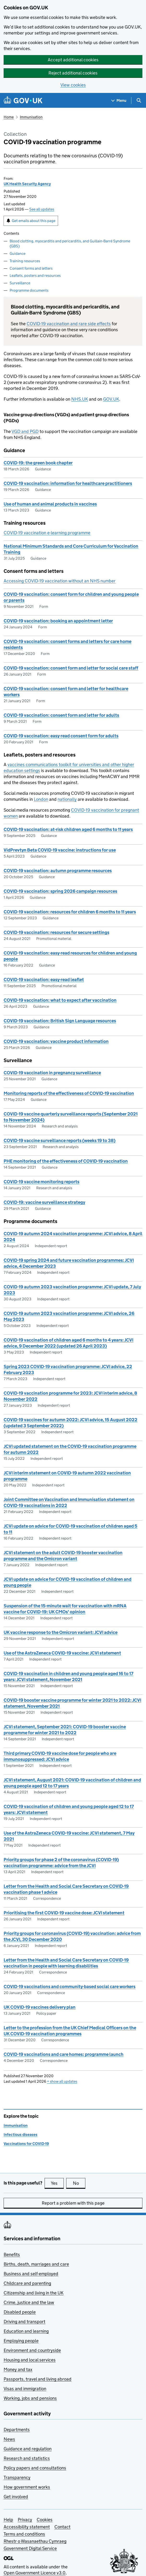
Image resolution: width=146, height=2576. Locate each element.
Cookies (45, 2519)
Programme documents (29, 290)
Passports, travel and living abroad (37, 2379)
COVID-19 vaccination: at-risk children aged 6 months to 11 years (68, 829)
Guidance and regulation (28, 2448)
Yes (57, 2183)
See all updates (41, 209)
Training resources (25, 261)
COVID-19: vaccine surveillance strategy (44, 1202)
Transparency (17, 2477)
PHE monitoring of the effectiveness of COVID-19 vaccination (66, 1161)
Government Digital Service (30, 2548)
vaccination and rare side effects (69, 323)
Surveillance (20, 283)
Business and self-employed (31, 2273)
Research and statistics (27, 2458)
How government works (27, 2487)
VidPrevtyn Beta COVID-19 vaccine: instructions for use (60, 850)
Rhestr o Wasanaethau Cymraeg (35, 2541)
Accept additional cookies (73, 60)
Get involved (16, 2496)
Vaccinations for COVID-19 (26, 2143)
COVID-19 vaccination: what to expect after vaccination (60, 1000)
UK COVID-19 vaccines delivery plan (40, 2007)
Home (9, 117)
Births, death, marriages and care (36, 2264)
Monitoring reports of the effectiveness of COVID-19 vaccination (69, 1093)
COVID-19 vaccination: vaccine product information (56, 1041)
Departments (17, 2429)
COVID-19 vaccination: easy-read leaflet (44, 979)
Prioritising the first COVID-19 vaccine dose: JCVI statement (64, 1913)
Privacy (25, 2519)
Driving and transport (24, 2321)
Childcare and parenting (27, 2283)
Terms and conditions (24, 2534)
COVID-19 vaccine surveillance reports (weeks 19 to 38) (60, 1140)
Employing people (21, 2340)
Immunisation (31, 117)
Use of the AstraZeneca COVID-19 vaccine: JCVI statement (62, 1653)
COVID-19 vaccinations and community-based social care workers (69, 1986)
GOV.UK (111, 399)
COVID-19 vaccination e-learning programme (47, 532)
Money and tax (18, 2369)
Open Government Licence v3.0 (34, 2573)
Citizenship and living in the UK (34, 2293)
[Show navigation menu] (118, 100)
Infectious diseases (20, 2134)
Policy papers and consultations (35, 2468)
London (41, 799)
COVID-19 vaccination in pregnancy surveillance (52, 1072)
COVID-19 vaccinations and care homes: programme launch (63, 2054)
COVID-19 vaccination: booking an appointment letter (58, 621)
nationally (67, 799)
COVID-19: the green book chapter (38, 463)
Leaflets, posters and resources (35, 275)
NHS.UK (79, 399)
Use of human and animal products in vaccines (50, 504)
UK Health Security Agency (27, 184)
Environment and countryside (32, 2350)
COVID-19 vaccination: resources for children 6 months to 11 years (70, 912)
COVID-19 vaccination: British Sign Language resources (60, 1021)
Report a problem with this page (73, 2203)
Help (8, 2519)
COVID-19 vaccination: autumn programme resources (58, 870)
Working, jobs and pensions (30, 2398)
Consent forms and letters (31, 268)
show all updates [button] (62, 2081)
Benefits (12, 2254)
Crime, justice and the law (29, 2302)
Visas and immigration (25, 2388)
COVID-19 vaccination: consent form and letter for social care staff (71, 668)
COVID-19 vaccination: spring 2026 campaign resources (60, 891)
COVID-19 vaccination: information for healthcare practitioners (68, 483)
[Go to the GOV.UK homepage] (23, 100)
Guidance (17, 253)
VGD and (25, 431)
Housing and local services (30, 2360)
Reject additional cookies (73, 73)
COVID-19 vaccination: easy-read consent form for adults (61, 736)
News (9, 2439)
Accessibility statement (27, 2527)
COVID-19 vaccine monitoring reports (41, 1181)
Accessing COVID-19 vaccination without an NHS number (60, 581)
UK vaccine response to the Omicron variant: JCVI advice (60, 1632)
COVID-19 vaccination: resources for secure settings (56, 932)
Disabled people (20, 2312)
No (79, 2183)
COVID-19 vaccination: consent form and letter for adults (61, 715)
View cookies (73, 85)
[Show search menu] (138, 100)
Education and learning (26, 2331)
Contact (62, 2527)
